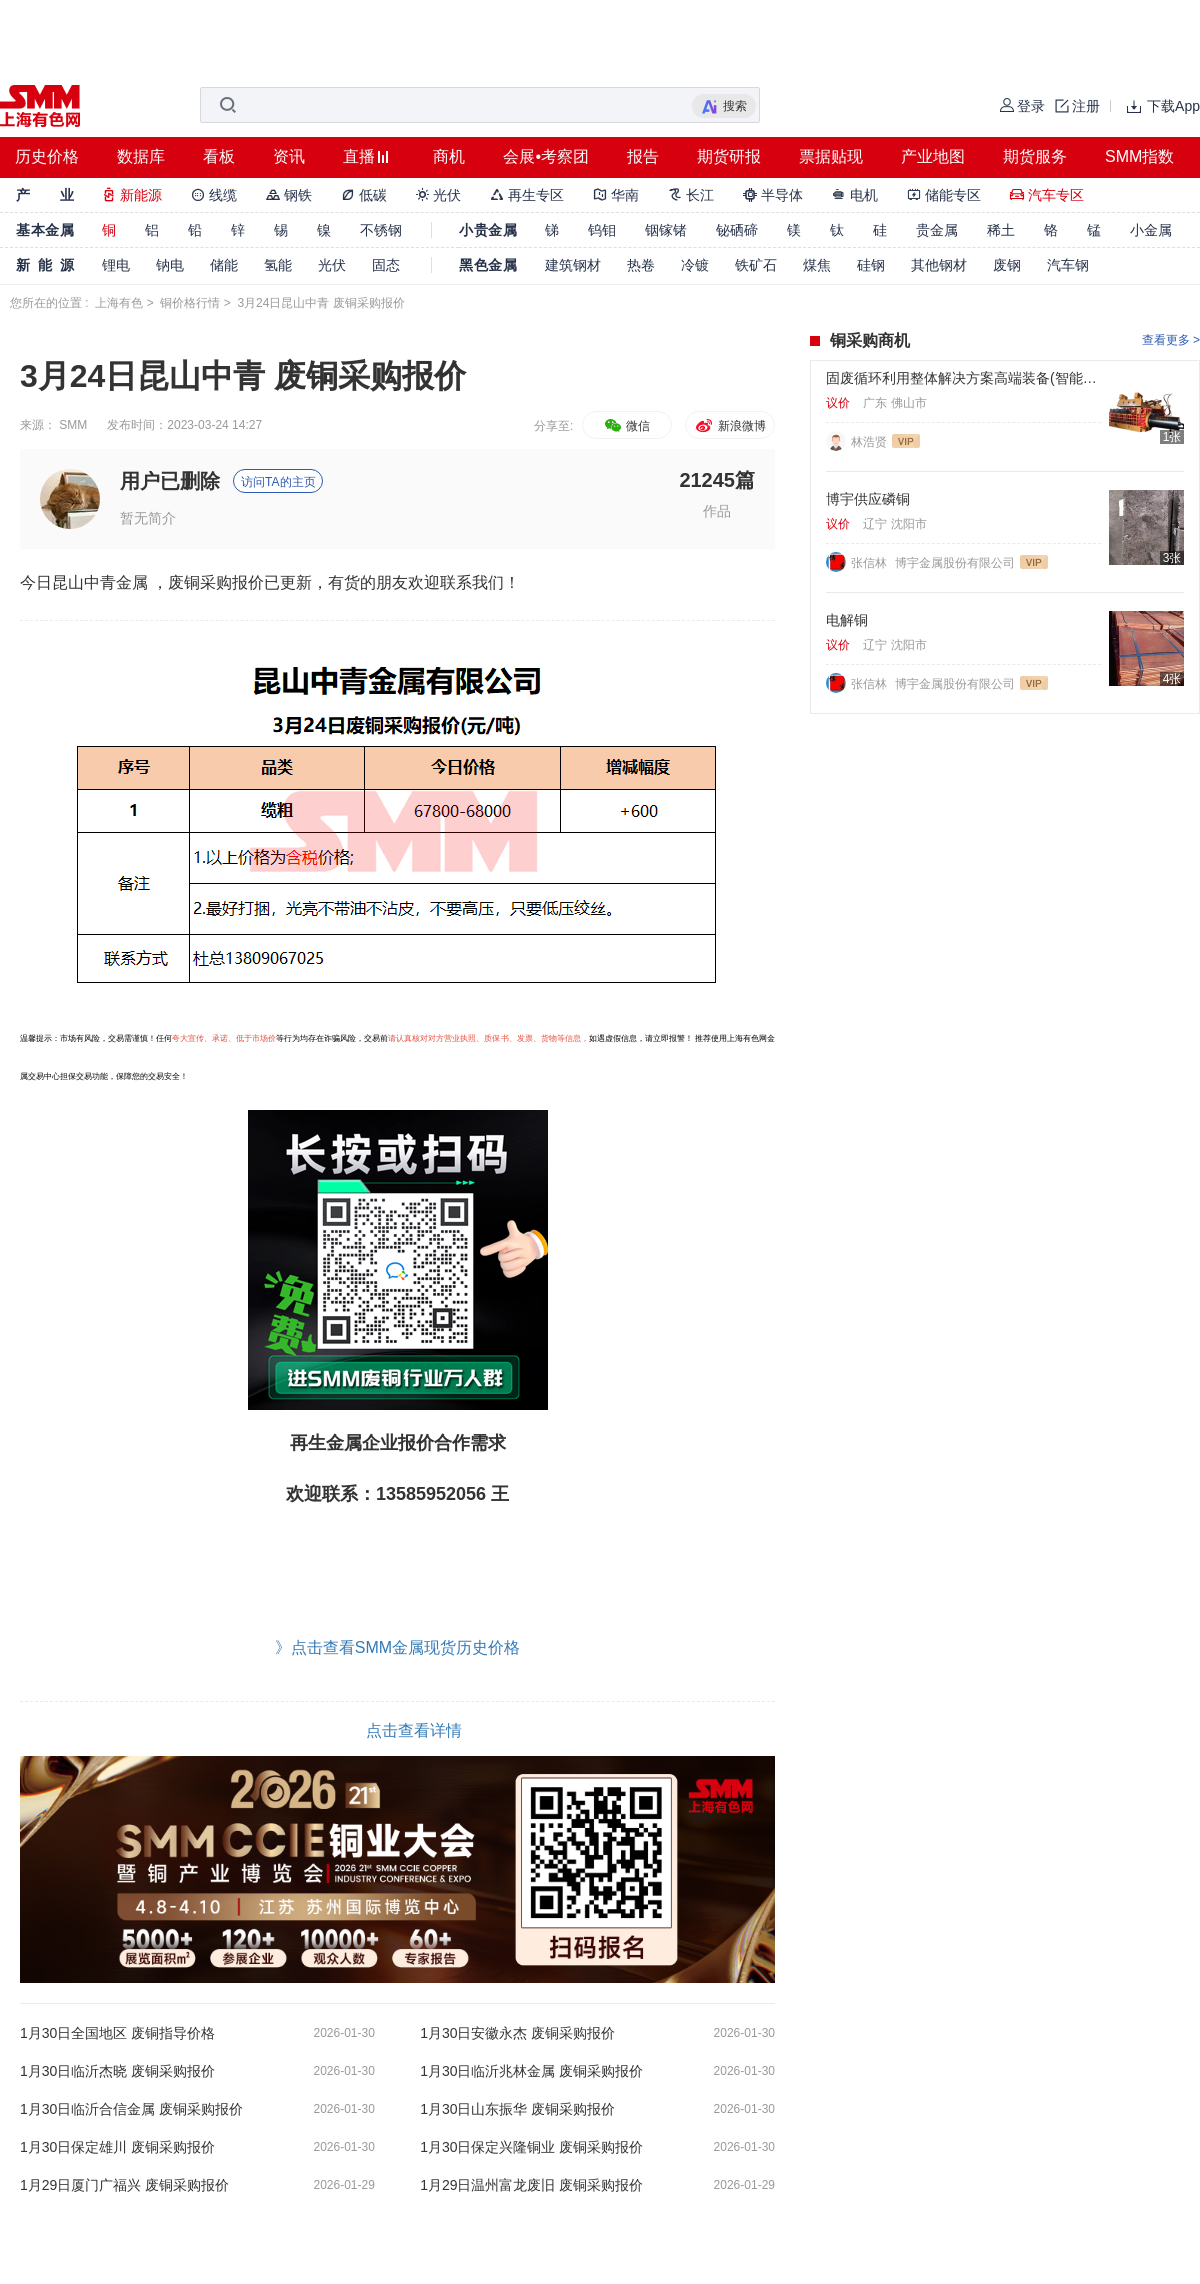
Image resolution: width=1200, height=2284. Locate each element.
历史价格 (47, 156)
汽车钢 (1068, 265)
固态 (386, 265)
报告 (643, 156)
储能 (224, 265)
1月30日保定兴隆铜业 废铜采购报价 (531, 2147)
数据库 (141, 156)
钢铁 (289, 195)
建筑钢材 (573, 265)
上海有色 (119, 303)
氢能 (278, 265)
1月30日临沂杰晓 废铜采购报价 (117, 2071)
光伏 (439, 195)
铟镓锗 (666, 230)
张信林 (870, 563)
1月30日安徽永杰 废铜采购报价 (517, 2033)
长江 (691, 195)
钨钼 (602, 230)
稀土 (1001, 230)
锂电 (116, 265)
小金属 (1151, 230)
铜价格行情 (190, 303)
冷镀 (695, 265)
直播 (359, 156)
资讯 (289, 156)
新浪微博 (729, 426)
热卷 (641, 265)
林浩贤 (869, 442)
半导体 (773, 195)
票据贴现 (831, 156)
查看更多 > (1171, 340)
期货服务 (1035, 156)
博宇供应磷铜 (868, 499)
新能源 (132, 195)
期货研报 (729, 156)
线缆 (214, 195)
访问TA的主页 (278, 482)
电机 (855, 195)
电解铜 (847, 620)
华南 (616, 195)
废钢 (1007, 265)
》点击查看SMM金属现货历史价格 (397, 1647)
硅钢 (871, 265)
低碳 (364, 195)
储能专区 (944, 195)
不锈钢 (381, 230)
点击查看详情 (414, 1730)
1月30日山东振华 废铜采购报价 (517, 2109)
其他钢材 (939, 265)
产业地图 (933, 156)
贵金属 (937, 230)
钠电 (170, 265)
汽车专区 (1047, 195)
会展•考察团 (546, 156)
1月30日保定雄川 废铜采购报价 (117, 2147)
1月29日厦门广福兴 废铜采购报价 (124, 2185)
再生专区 (527, 195)
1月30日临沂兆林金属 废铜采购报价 (531, 2071)
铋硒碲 (737, 230)
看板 (219, 156)
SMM (73, 425)
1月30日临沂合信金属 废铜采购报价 (131, 2109)
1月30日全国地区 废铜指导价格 (117, 2033)
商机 (449, 156)
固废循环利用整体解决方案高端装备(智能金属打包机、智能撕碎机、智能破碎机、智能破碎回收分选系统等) (963, 378)
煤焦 (817, 265)
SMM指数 (1139, 156)
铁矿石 (756, 265)
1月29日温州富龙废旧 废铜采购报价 (531, 2185)
